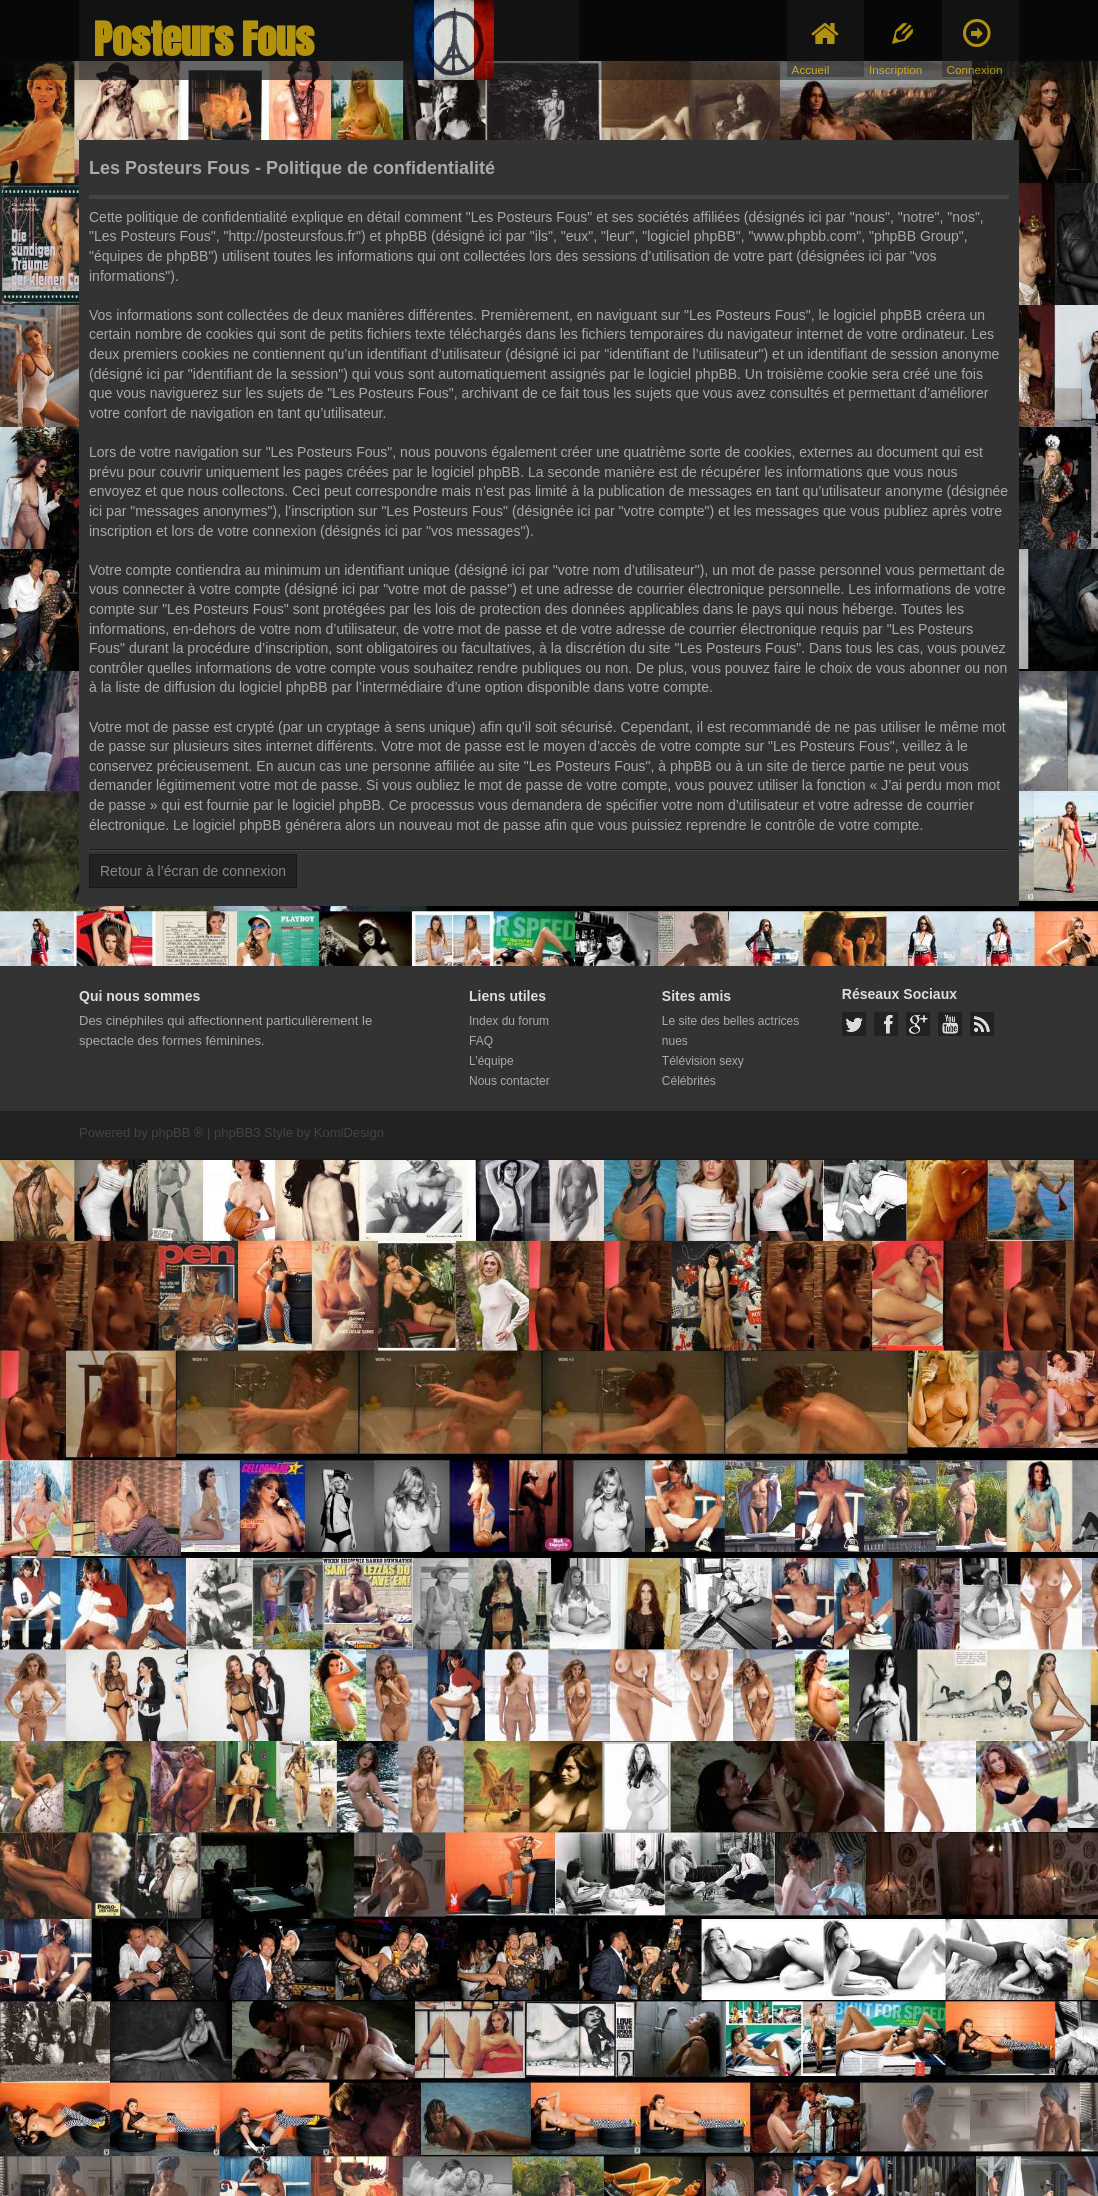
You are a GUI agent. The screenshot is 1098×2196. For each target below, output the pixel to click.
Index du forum (509, 1021)
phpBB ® (177, 1132)
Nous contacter (509, 1081)
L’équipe (491, 1061)
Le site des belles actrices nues (730, 1031)
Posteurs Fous (204, 39)
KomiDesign (349, 1132)
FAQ (481, 1041)
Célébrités (689, 1081)
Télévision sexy (703, 1061)
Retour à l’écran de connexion (193, 871)
